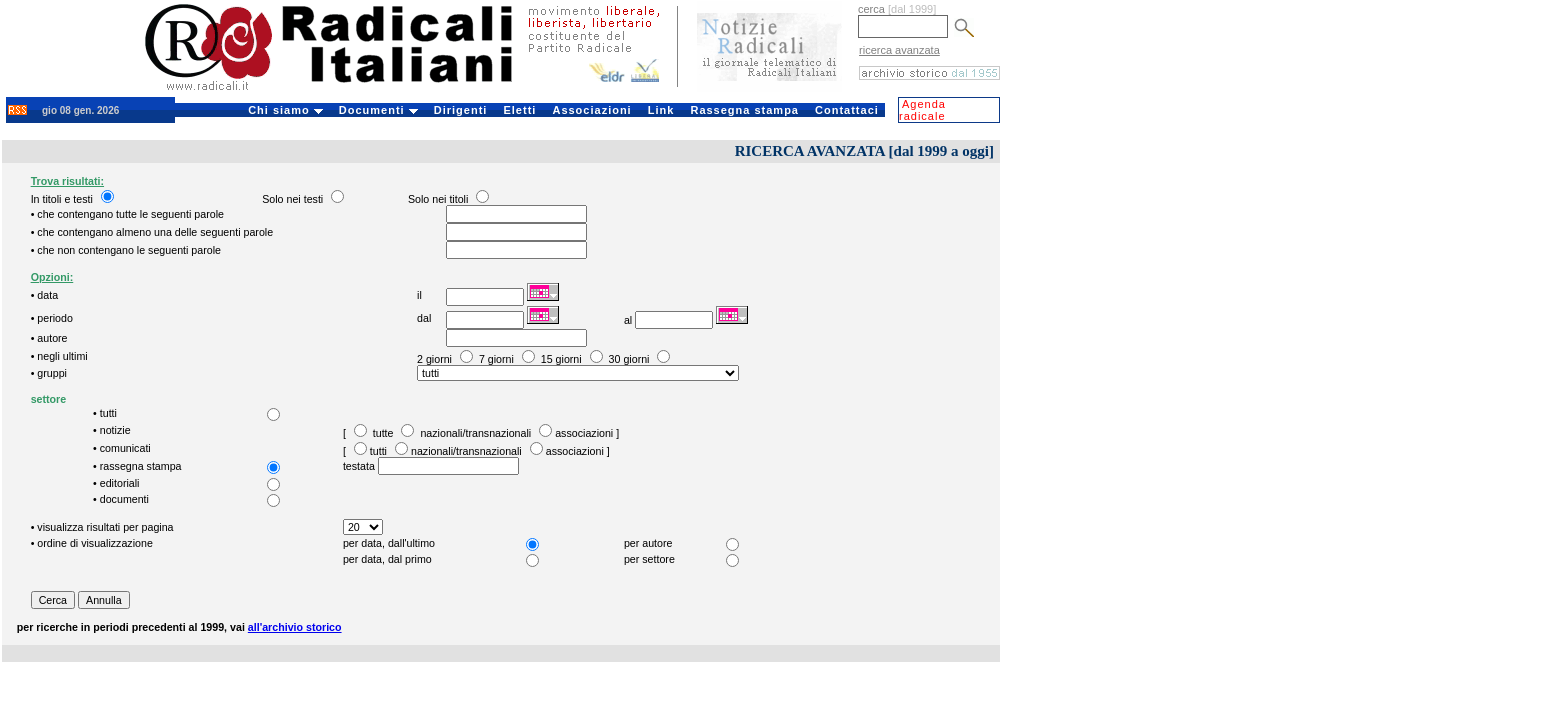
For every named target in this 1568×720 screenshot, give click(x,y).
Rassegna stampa (744, 110)
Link (661, 110)
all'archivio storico (295, 627)
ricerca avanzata (899, 50)
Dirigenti (461, 110)
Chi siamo (285, 110)
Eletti (519, 110)
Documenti (378, 110)
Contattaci (847, 110)
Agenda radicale (922, 110)
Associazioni (591, 110)
